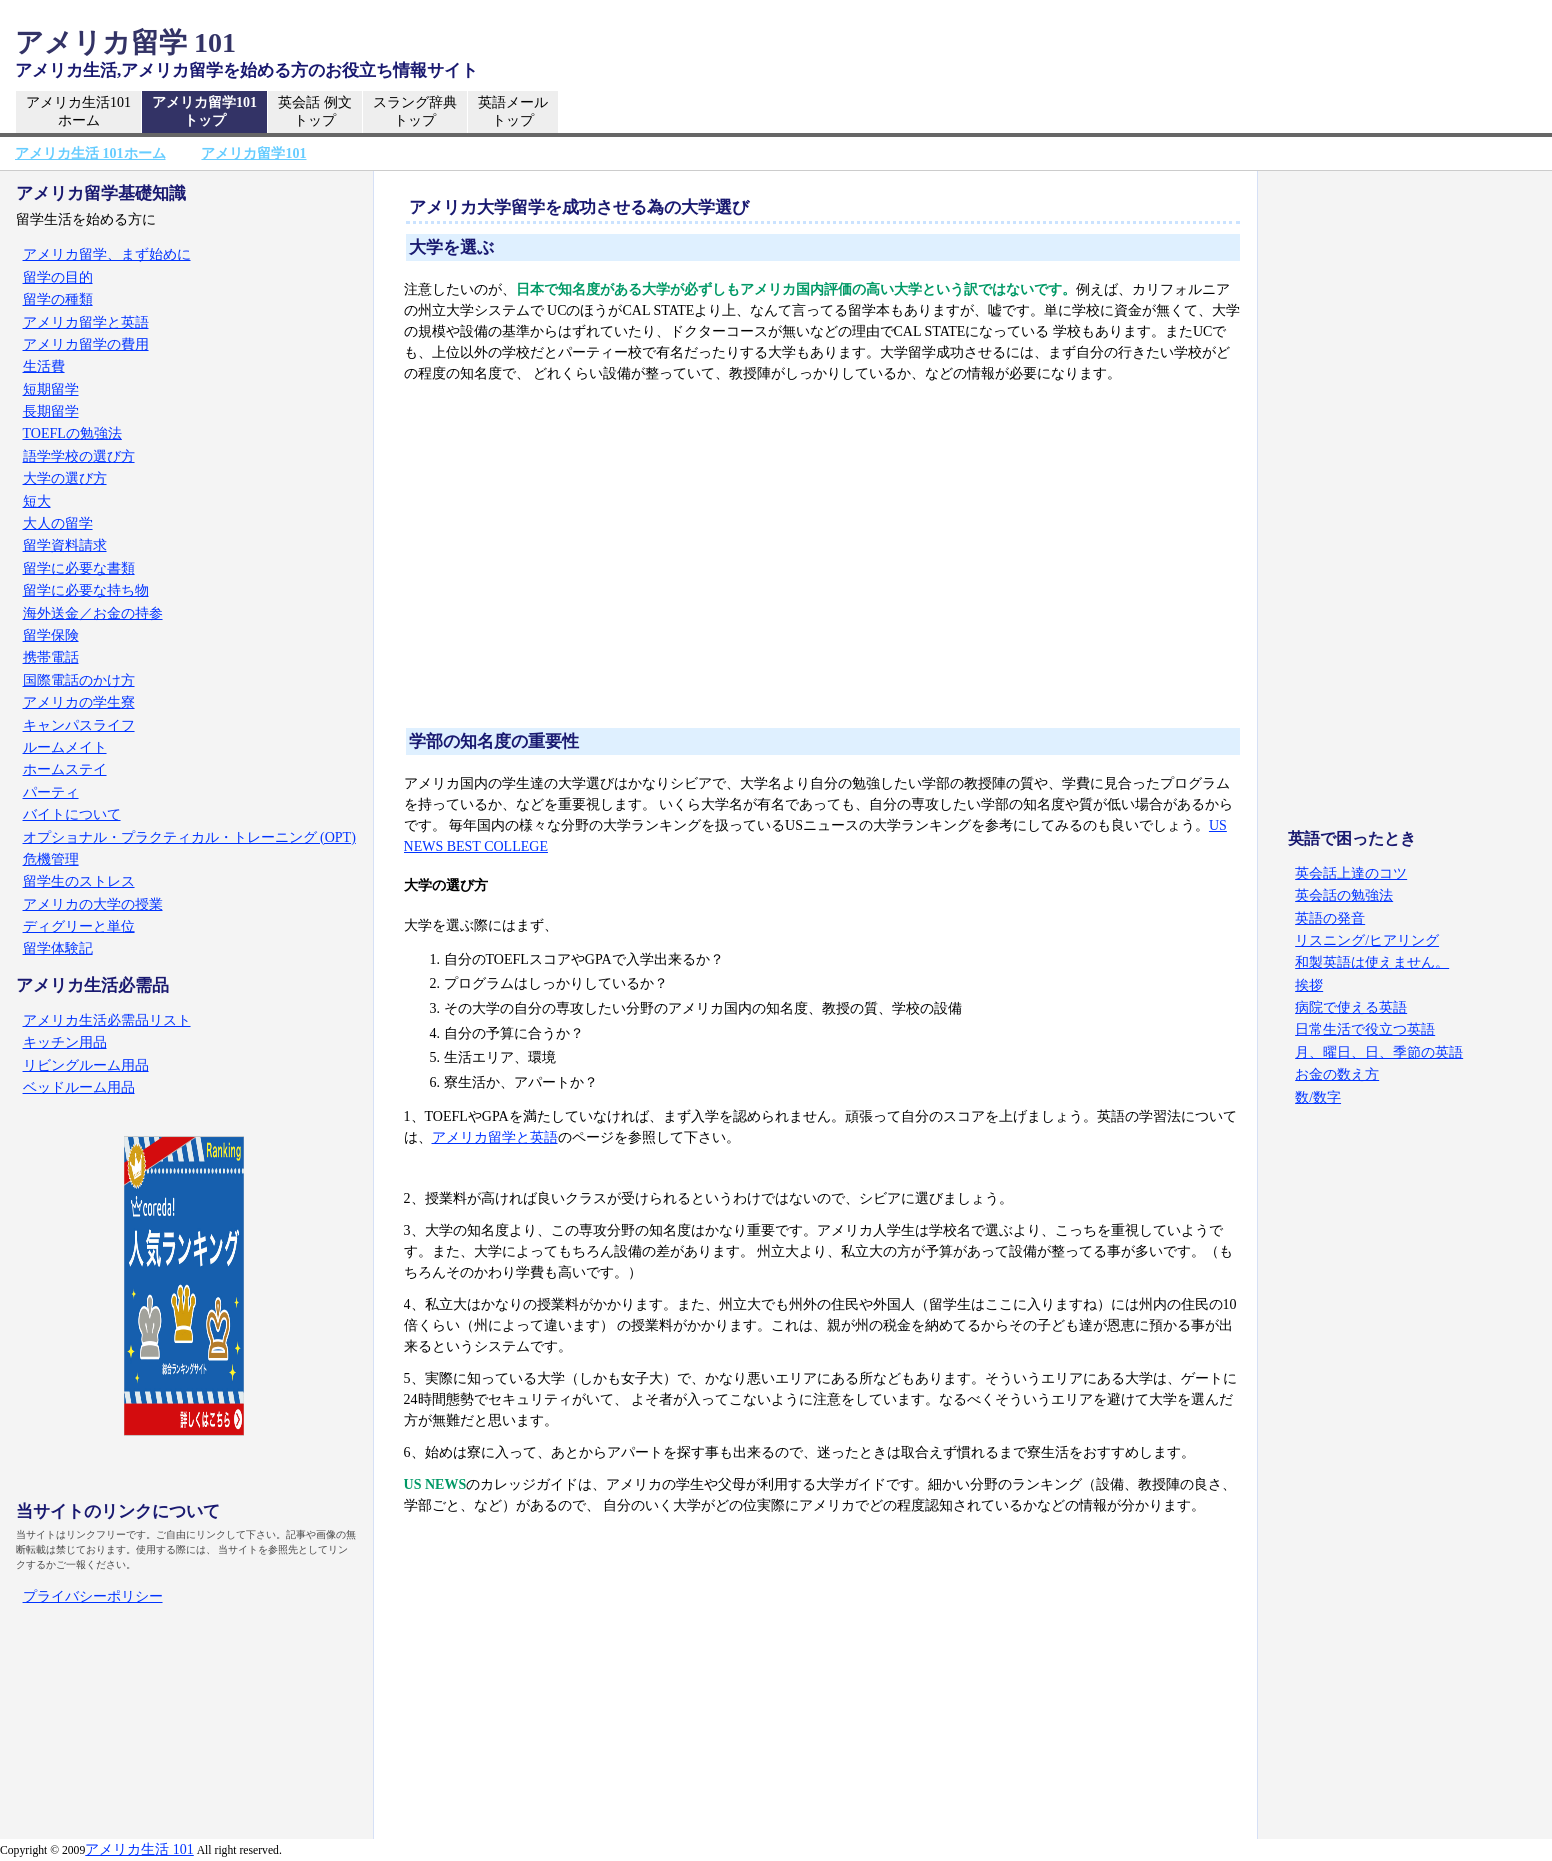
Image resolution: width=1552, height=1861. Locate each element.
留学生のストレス (79, 881)
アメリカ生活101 (78, 112)
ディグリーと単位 (79, 926)
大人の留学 (58, 523)
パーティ (51, 792)
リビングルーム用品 (86, 1065)
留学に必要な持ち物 (86, 590)
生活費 (44, 366)
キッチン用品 (65, 1042)
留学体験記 (58, 948)
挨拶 (1309, 985)
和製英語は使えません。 (1372, 962)
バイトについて (72, 814)
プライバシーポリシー (93, 1596)
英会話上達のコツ (1351, 873)
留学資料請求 (65, 545)
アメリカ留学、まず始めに (107, 254)
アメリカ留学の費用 (86, 344)
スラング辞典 (415, 112)
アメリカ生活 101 (139, 1849)
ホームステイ (65, 769)
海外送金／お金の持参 (93, 613)
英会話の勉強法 (1344, 895)
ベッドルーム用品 (79, 1087)
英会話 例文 (315, 112)
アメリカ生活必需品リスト (107, 1020)
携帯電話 (51, 657)
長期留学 (51, 411)
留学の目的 (58, 277)
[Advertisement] (823, 557)
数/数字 (1318, 1097)
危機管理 (51, 859)
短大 (37, 501)
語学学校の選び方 (79, 456)
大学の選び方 (65, 478)
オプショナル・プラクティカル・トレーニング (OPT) (189, 837)
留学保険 (51, 635)
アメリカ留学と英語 (495, 1137)
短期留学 (51, 389)
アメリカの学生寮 (79, 702)
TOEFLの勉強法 (72, 433)
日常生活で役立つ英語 (1365, 1029)
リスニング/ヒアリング (1367, 940)
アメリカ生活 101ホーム (90, 153)
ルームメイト (65, 747)
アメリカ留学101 (204, 112)
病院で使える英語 (1351, 1007)
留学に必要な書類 (79, 568)
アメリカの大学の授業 (93, 904)
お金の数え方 (1337, 1074)
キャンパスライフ (79, 725)
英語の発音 (1330, 918)
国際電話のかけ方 (79, 680)
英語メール (513, 112)
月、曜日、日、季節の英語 (1379, 1052)
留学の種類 (58, 299)
